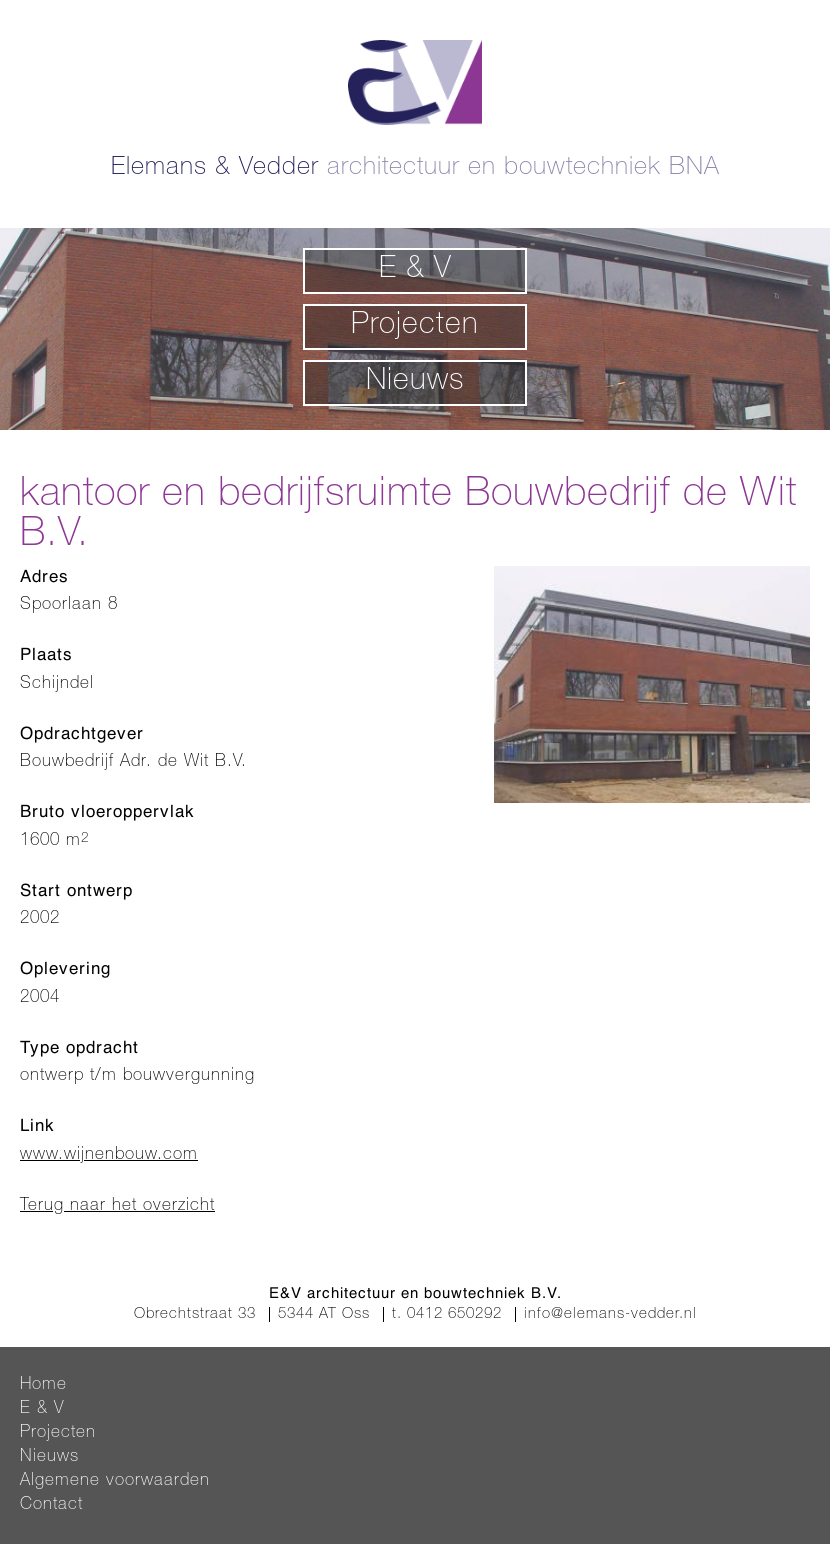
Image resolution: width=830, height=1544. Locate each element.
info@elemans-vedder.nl (610, 1314)
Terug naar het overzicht (117, 1206)
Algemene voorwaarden (115, 1481)
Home (43, 1385)
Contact (51, 1505)
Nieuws (415, 383)
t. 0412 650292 (447, 1314)
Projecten (415, 327)
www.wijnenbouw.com (109, 1155)
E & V (415, 271)
